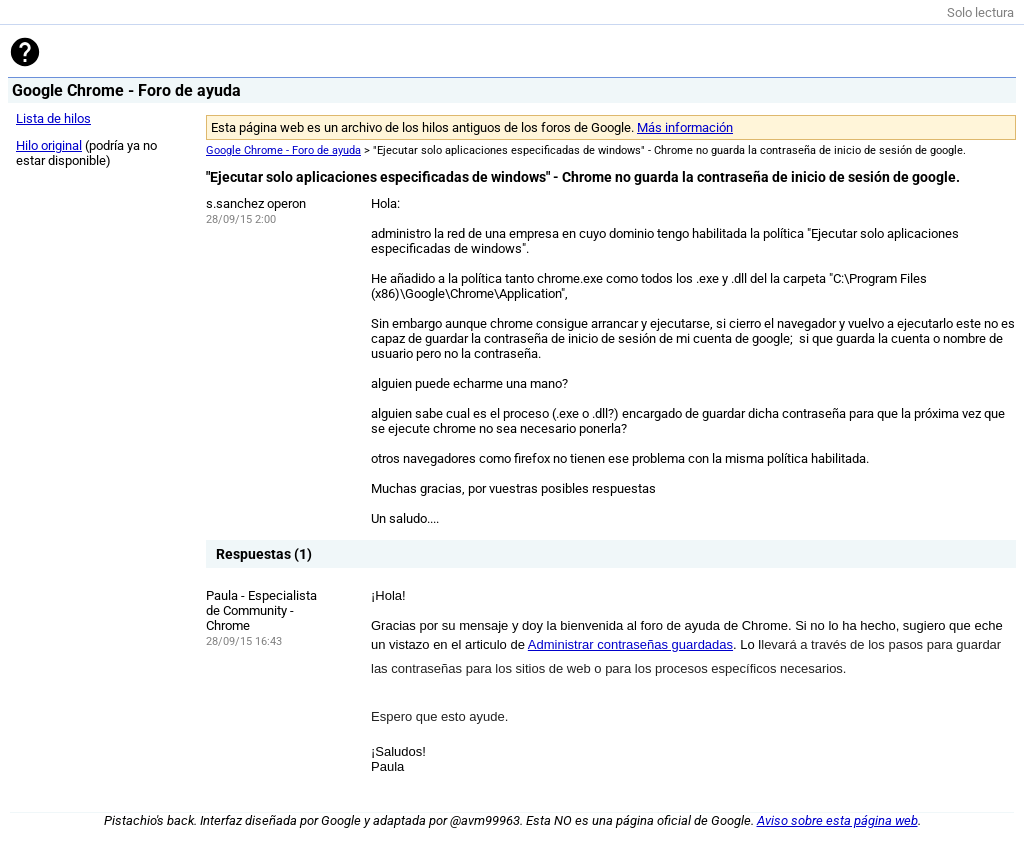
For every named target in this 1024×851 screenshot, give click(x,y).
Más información (685, 127)
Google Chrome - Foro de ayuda (283, 150)
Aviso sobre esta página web (837, 820)
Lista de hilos (53, 118)
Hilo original (49, 145)
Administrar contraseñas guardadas (630, 644)
